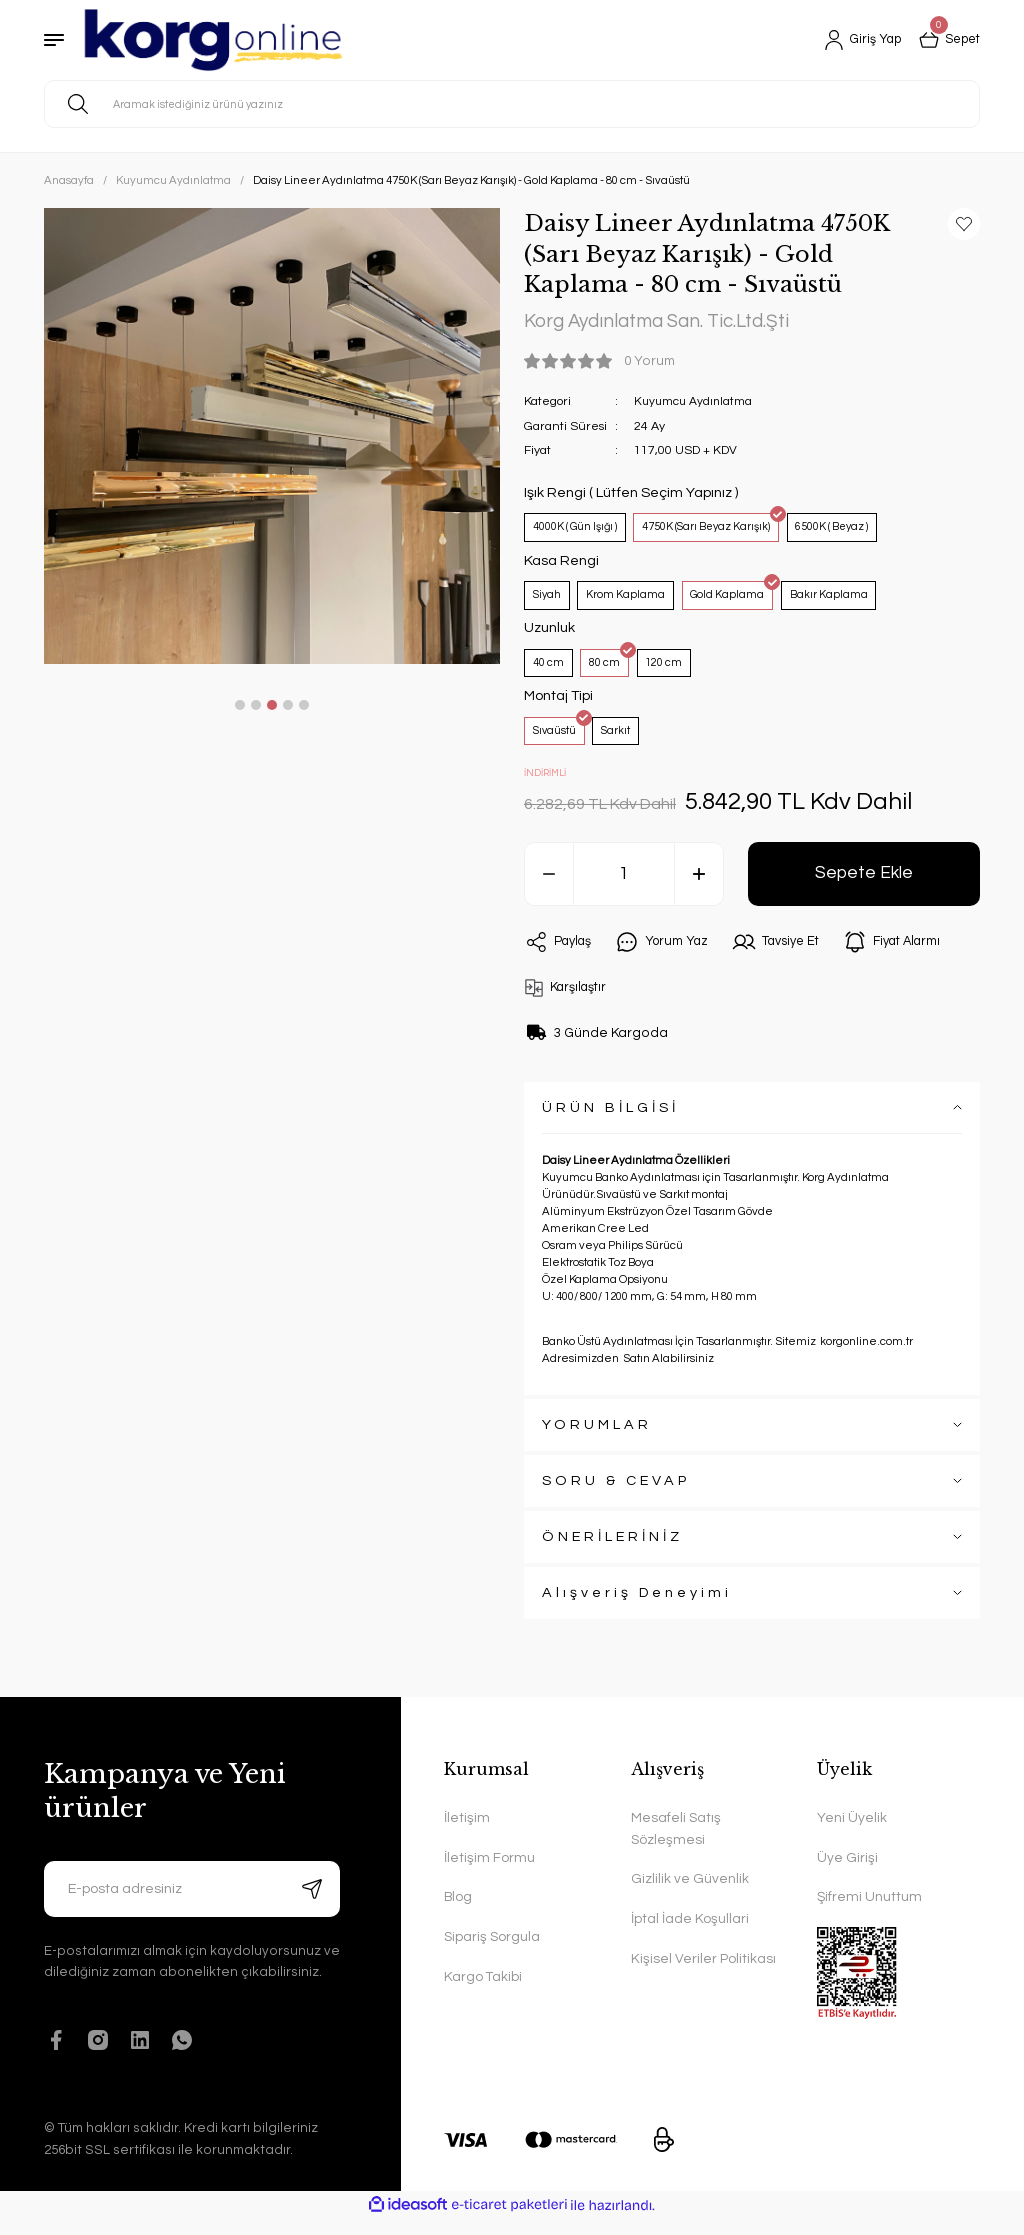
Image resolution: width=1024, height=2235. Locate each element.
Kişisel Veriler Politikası (703, 1977)
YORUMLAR (597, 1439)
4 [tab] (288, 705)
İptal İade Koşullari (690, 1936)
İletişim (467, 1833)
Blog (459, 1914)
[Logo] (213, 40)
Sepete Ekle (864, 888)
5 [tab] (304, 705)
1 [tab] (240, 705)
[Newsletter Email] (192, 1904)
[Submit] (312, 1904)
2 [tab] (256, 705)
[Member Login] (854, 40)
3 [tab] (272, 705)
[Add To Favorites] (964, 224)
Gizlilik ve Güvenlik (690, 1896)
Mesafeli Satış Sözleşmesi (677, 1844)
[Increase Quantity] (699, 889)
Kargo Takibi (483, 1995)
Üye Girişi (847, 1874)
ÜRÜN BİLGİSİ (610, 1122)
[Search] (512, 104)
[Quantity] (624, 889)
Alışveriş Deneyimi (637, 1607)
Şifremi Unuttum (870, 1914)
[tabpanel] (272, 436)
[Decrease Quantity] (549, 889)
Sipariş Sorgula (493, 1954)
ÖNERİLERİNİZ (612, 1551)
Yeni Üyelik (852, 1833)
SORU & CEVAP (616, 1495)
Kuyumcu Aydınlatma (695, 402)
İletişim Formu (489, 1874)
